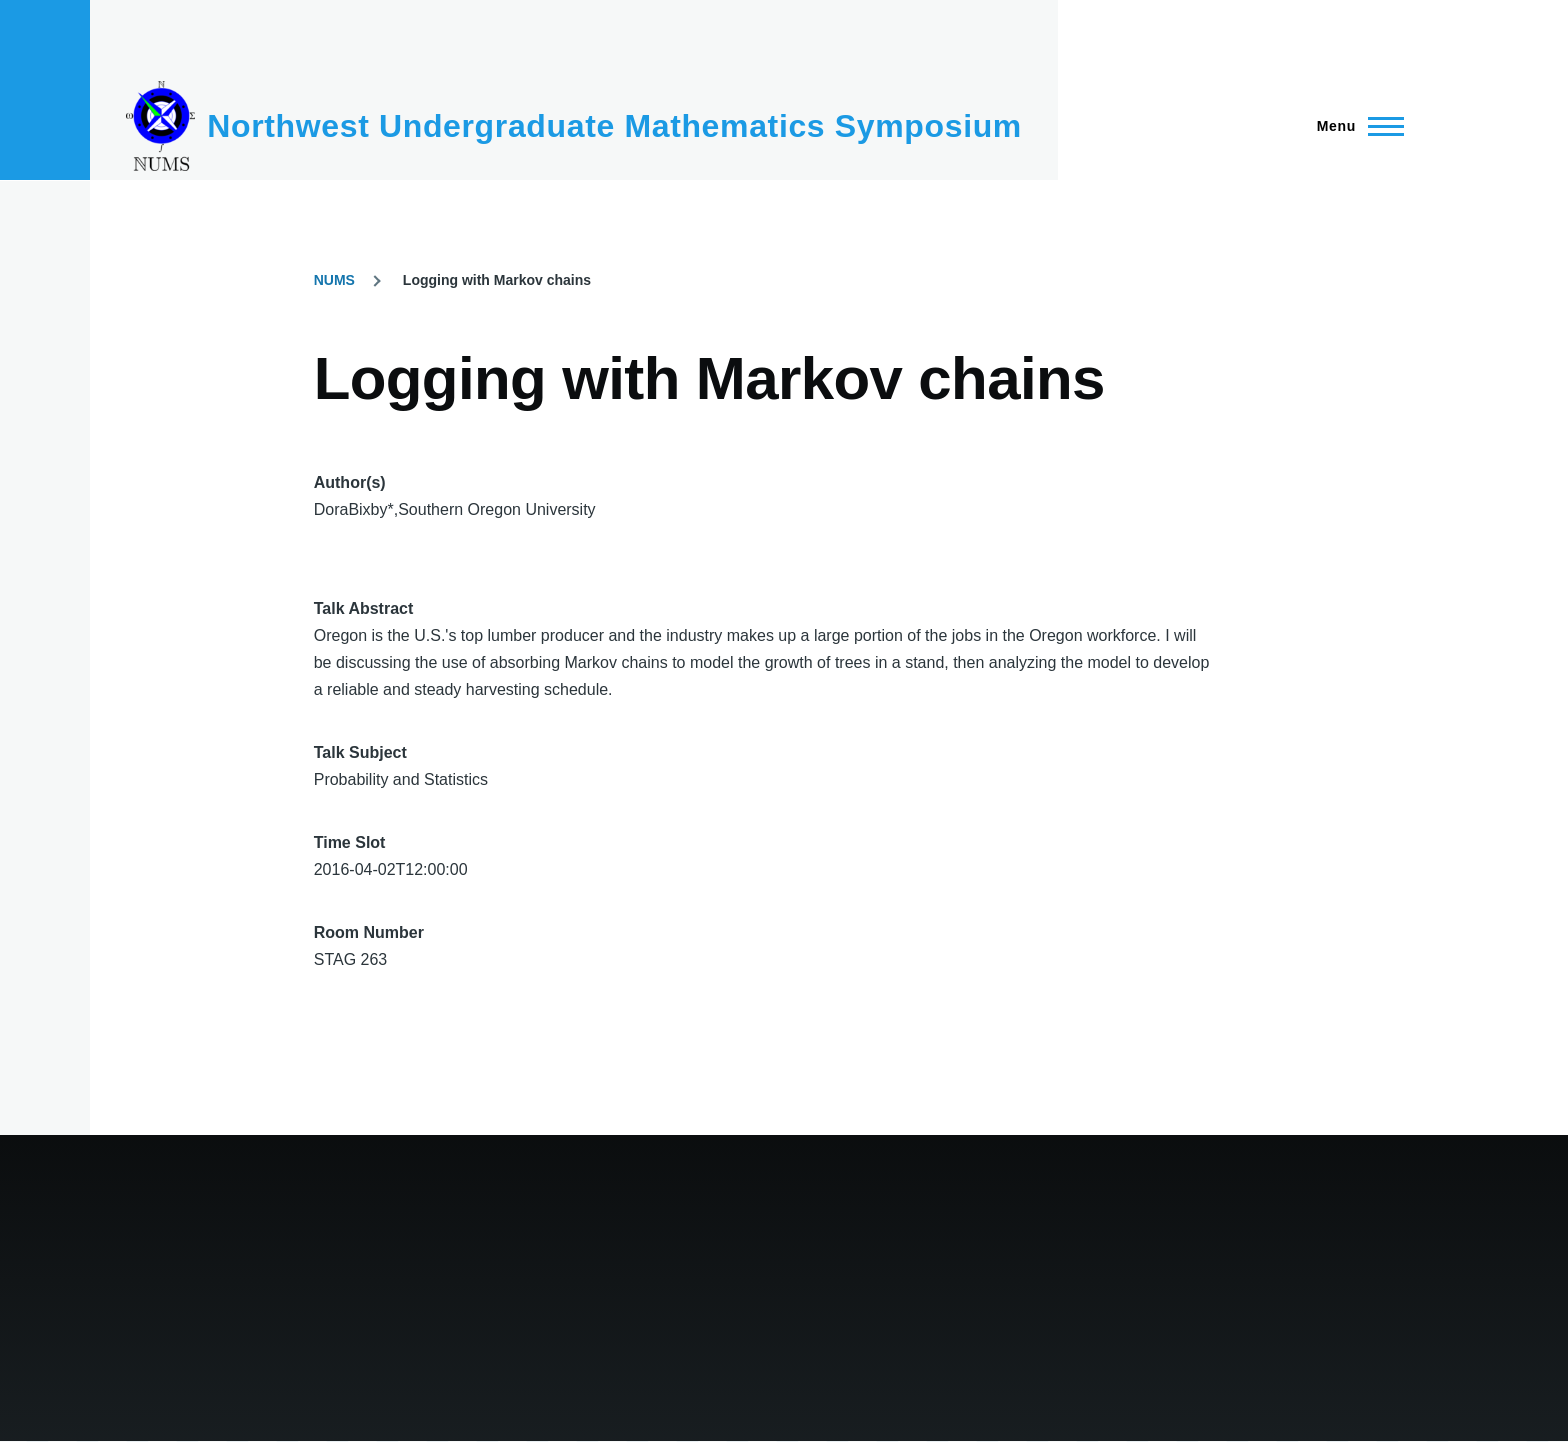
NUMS (334, 280)
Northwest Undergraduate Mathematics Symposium (614, 126)
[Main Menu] (1354, 126)
